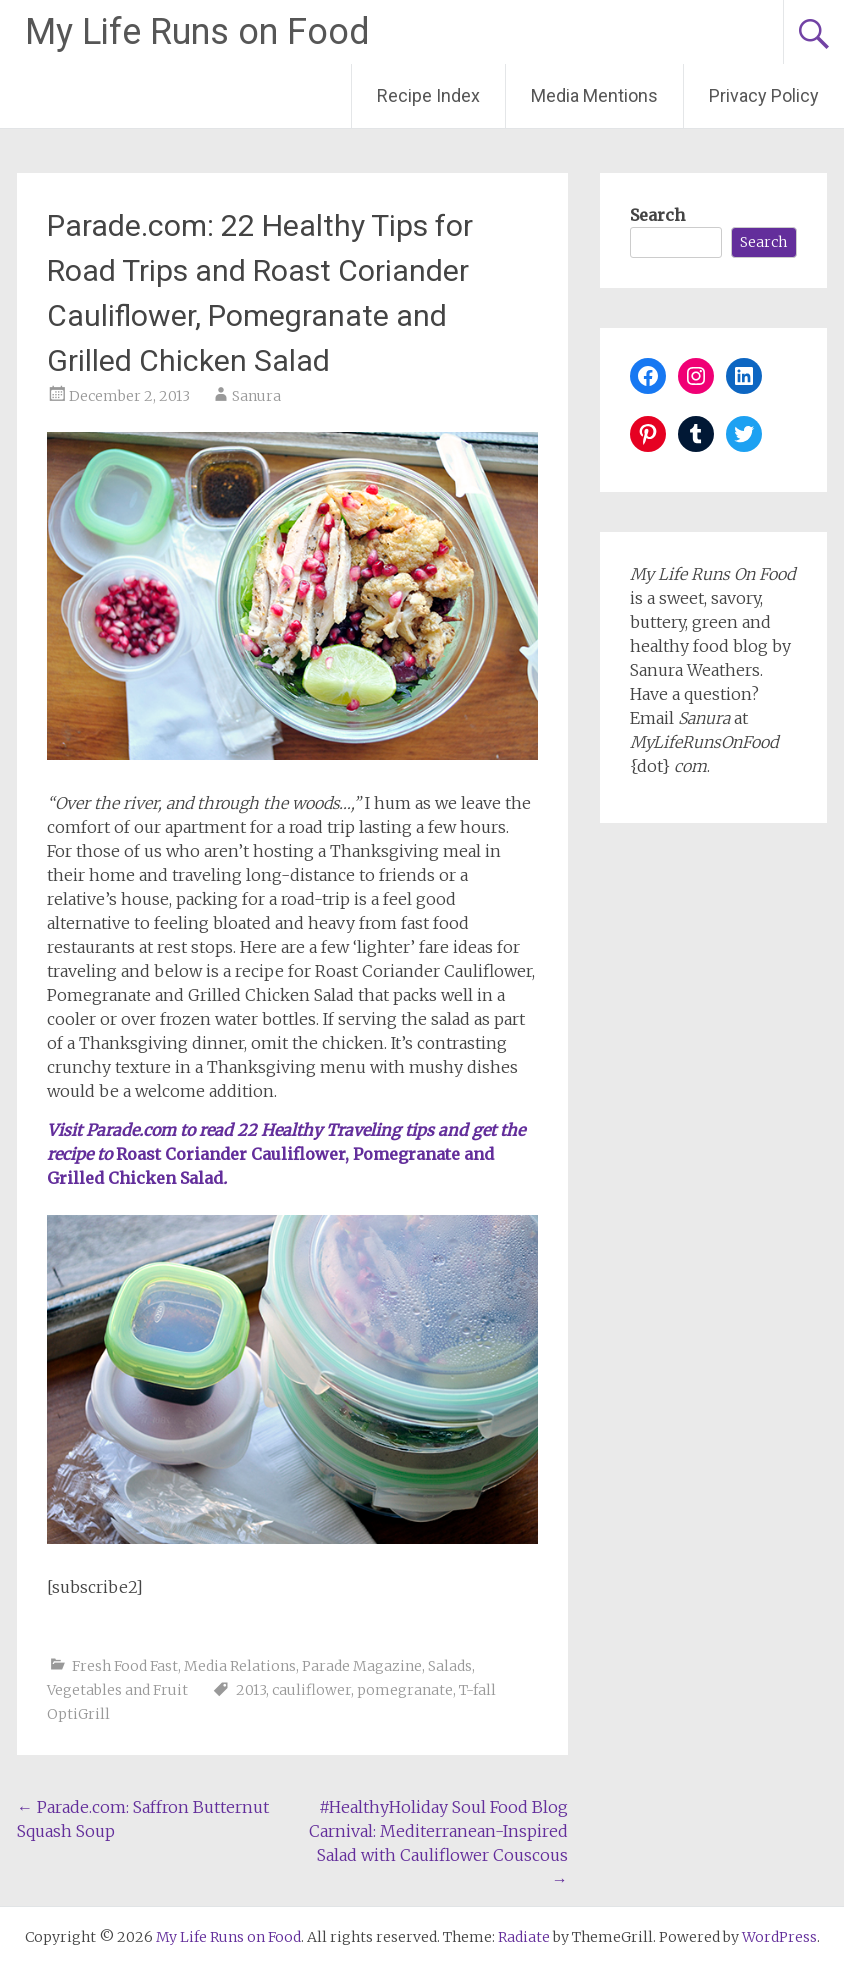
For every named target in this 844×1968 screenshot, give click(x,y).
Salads (450, 1666)
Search (657, 215)
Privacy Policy (764, 95)
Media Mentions (594, 95)
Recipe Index (428, 95)
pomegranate (405, 1690)
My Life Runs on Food (197, 32)
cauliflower (311, 1690)
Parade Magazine (362, 1666)
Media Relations (240, 1666)
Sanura (256, 396)
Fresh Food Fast (125, 1666)
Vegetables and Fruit (117, 1690)
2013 (251, 1690)
